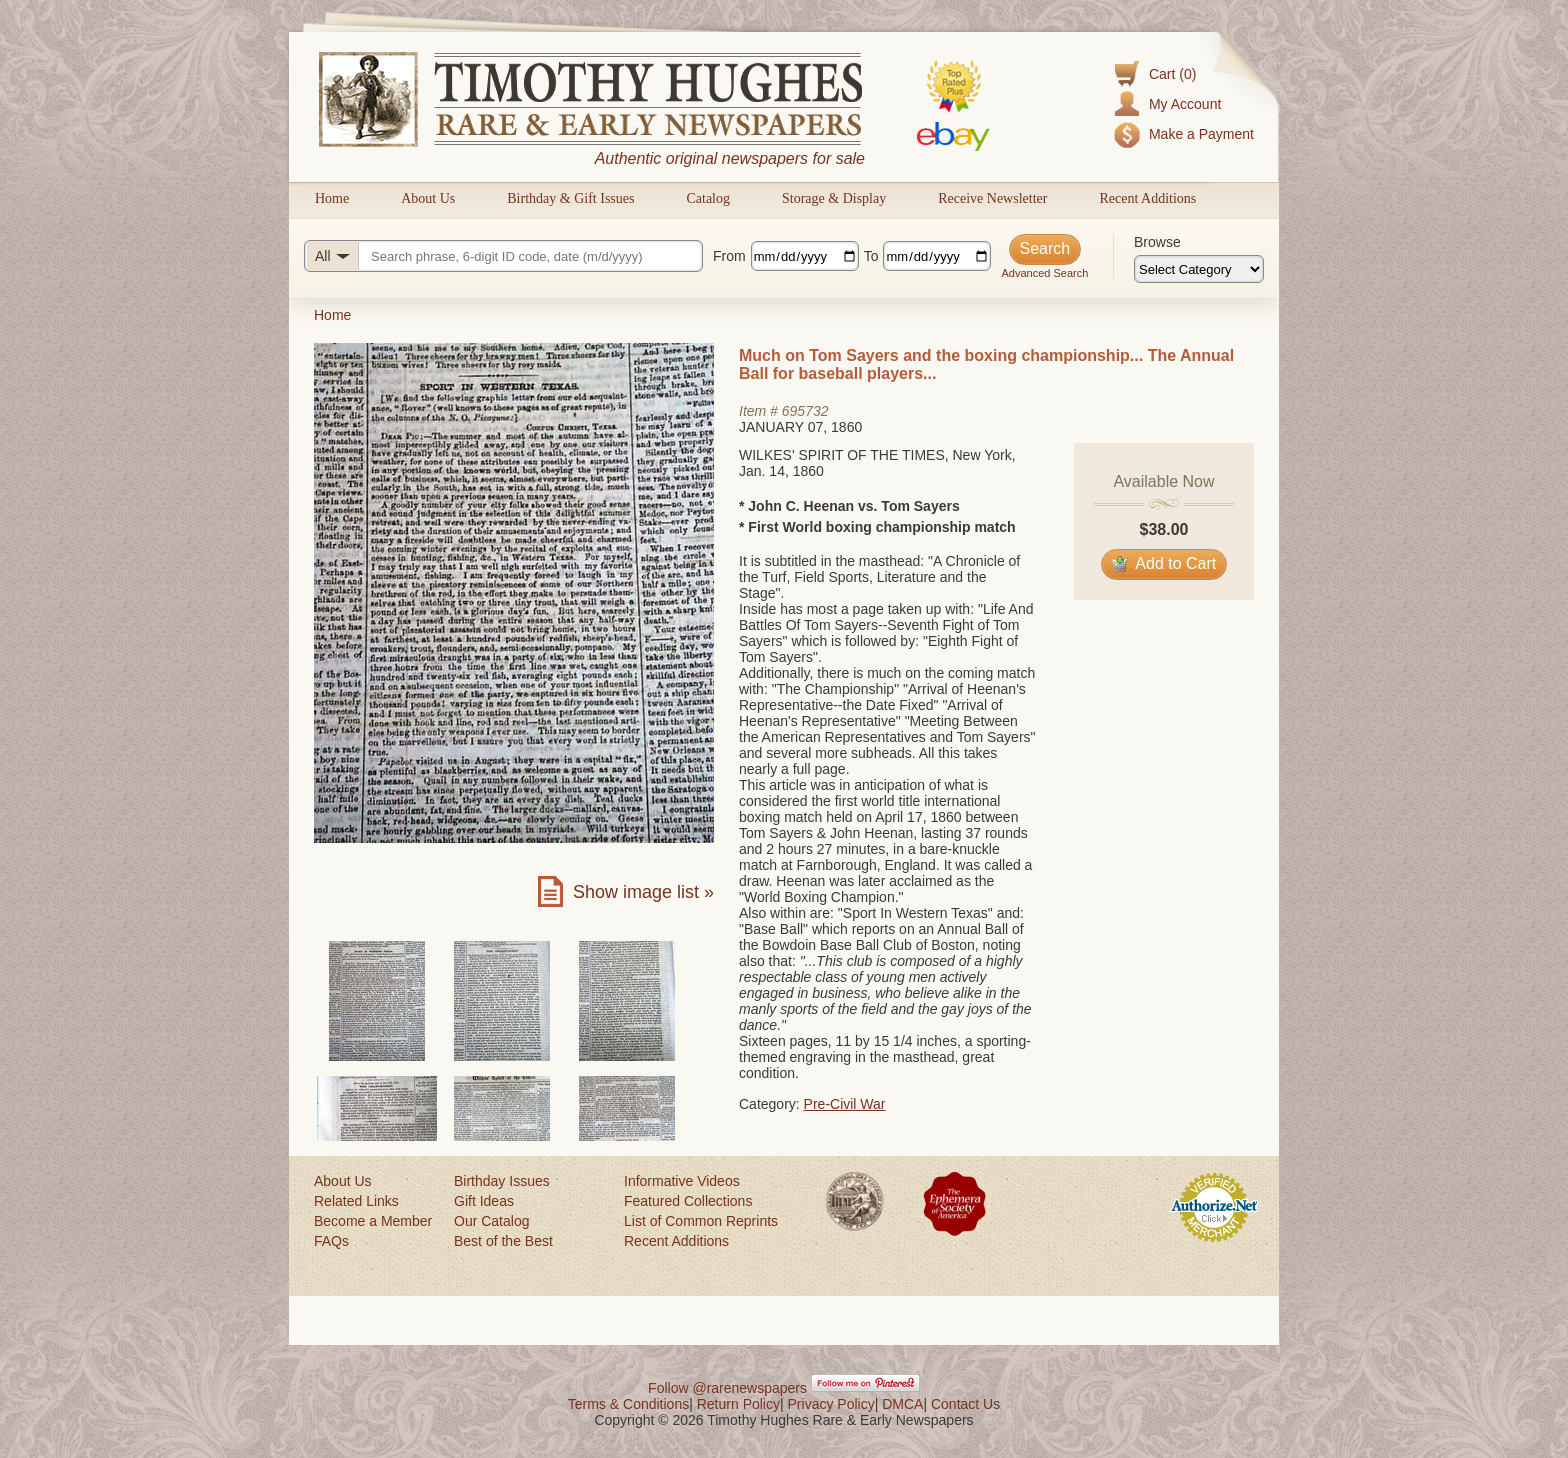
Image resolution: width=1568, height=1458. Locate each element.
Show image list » (643, 892)
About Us (428, 198)
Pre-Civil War (845, 1104)
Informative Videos (682, 1181)
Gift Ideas (484, 1201)
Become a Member (373, 1221)
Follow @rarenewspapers (727, 1388)
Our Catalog (491, 1221)
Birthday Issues (502, 1181)
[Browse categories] (1199, 269)
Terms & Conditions (628, 1404)
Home (332, 198)
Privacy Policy (831, 1404)
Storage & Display (834, 198)
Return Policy (738, 1404)
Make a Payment (1201, 134)
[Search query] (503, 256)
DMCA (902, 1404)
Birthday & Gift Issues (570, 198)
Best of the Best (503, 1241)
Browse (1157, 242)
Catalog (708, 198)
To (871, 256)
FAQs (331, 1241)
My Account (1185, 104)
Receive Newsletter (992, 198)
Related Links (356, 1201)
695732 (805, 411)
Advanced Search (1044, 273)
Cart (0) (1172, 74)
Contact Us (965, 1404)
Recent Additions (1147, 198)
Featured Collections (688, 1201)
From (729, 256)
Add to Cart (1164, 563)
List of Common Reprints (701, 1221)
